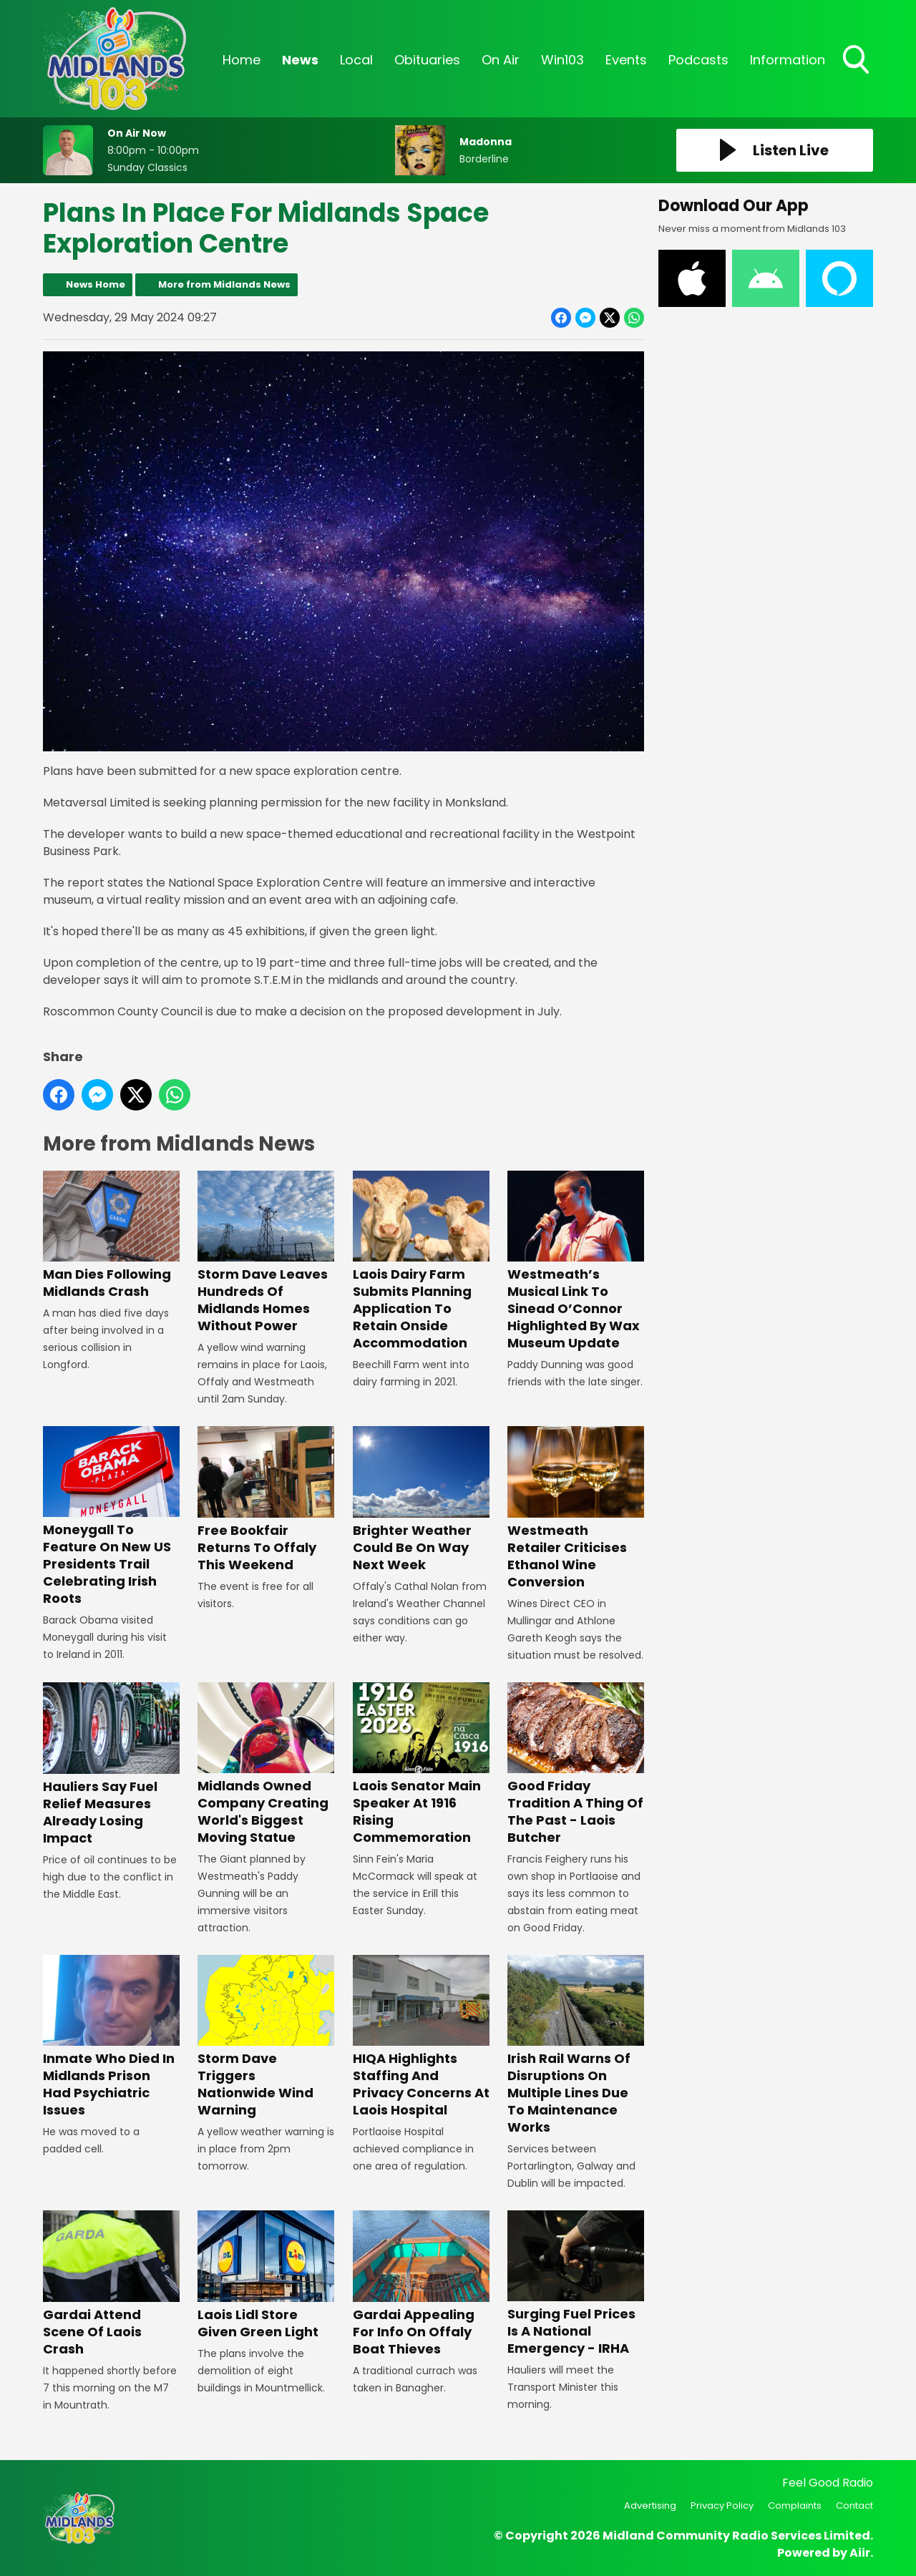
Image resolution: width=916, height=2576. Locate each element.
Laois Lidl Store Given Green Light (266, 2275)
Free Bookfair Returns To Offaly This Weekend (266, 1499)
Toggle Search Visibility (857, 61)
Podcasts (698, 60)
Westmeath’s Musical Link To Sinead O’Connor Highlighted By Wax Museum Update (575, 1261)
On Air (501, 60)
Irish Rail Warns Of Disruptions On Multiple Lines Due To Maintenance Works (575, 2045)
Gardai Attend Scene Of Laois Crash (111, 2283)
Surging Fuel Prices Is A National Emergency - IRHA (575, 2283)
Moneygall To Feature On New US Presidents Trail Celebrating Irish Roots (111, 1516)
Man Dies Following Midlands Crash (111, 1235)
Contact (854, 2505)
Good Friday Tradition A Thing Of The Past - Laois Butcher (575, 1764)
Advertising (650, 2505)
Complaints (795, 2505)
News (300, 60)
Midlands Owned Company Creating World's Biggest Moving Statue (266, 1764)
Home (241, 60)
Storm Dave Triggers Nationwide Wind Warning (266, 2037)
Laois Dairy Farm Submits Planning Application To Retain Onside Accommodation (421, 1261)
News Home (95, 284)
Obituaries (427, 60)
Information (787, 60)
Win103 (562, 60)
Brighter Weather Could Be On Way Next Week (421, 1499)
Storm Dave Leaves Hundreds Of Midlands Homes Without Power (266, 1253)
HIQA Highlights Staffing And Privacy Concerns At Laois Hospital (421, 2037)
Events (626, 60)
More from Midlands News (224, 284)
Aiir (859, 2553)
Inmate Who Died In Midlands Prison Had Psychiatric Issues (111, 2037)
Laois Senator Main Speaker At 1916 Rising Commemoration (421, 1764)
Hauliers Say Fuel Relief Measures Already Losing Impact (111, 1765)
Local (356, 60)
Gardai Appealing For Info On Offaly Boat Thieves (421, 2283)
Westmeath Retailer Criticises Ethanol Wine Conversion (575, 1508)
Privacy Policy (722, 2505)
